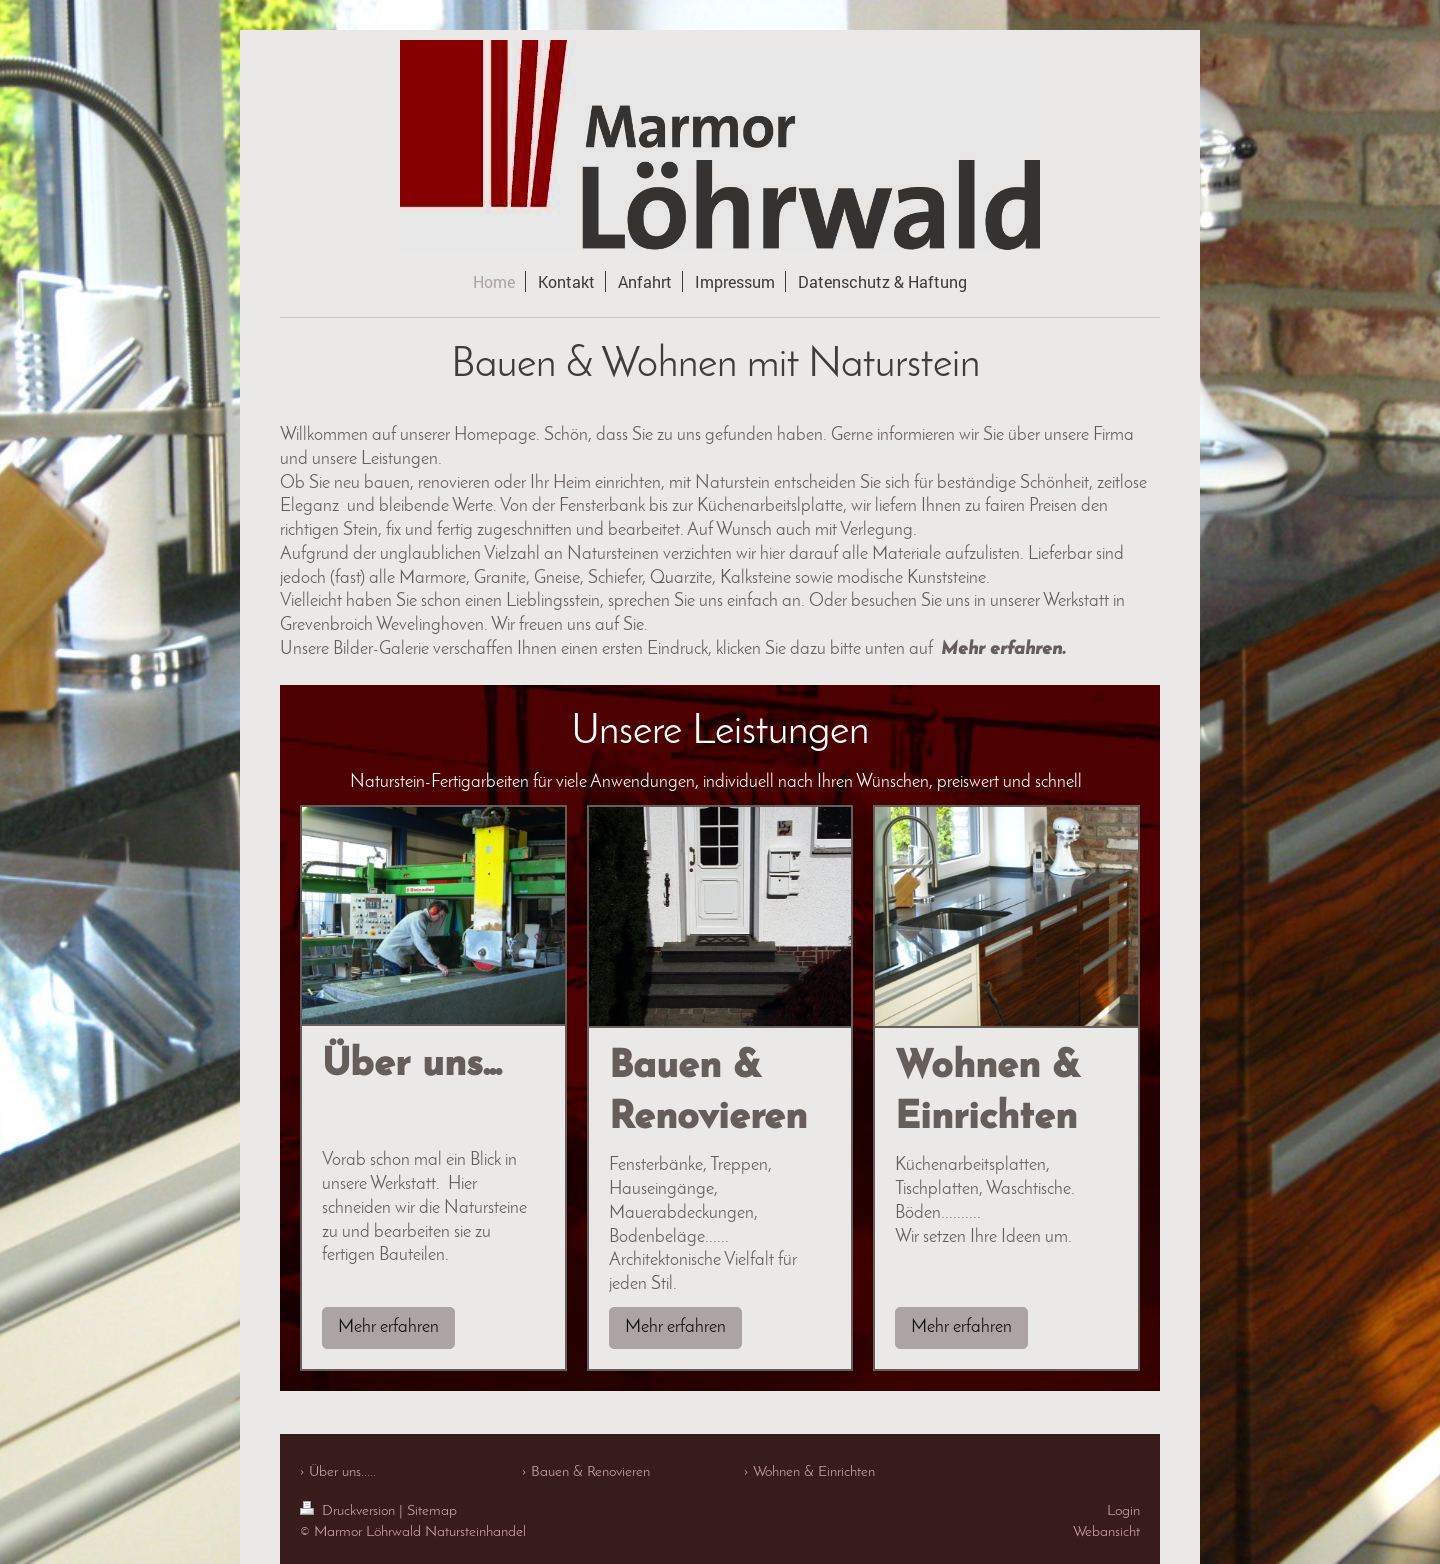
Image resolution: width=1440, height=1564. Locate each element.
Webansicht (1106, 1532)
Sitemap (432, 1511)
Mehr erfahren (388, 1327)
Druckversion (349, 1511)
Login (1123, 1511)
